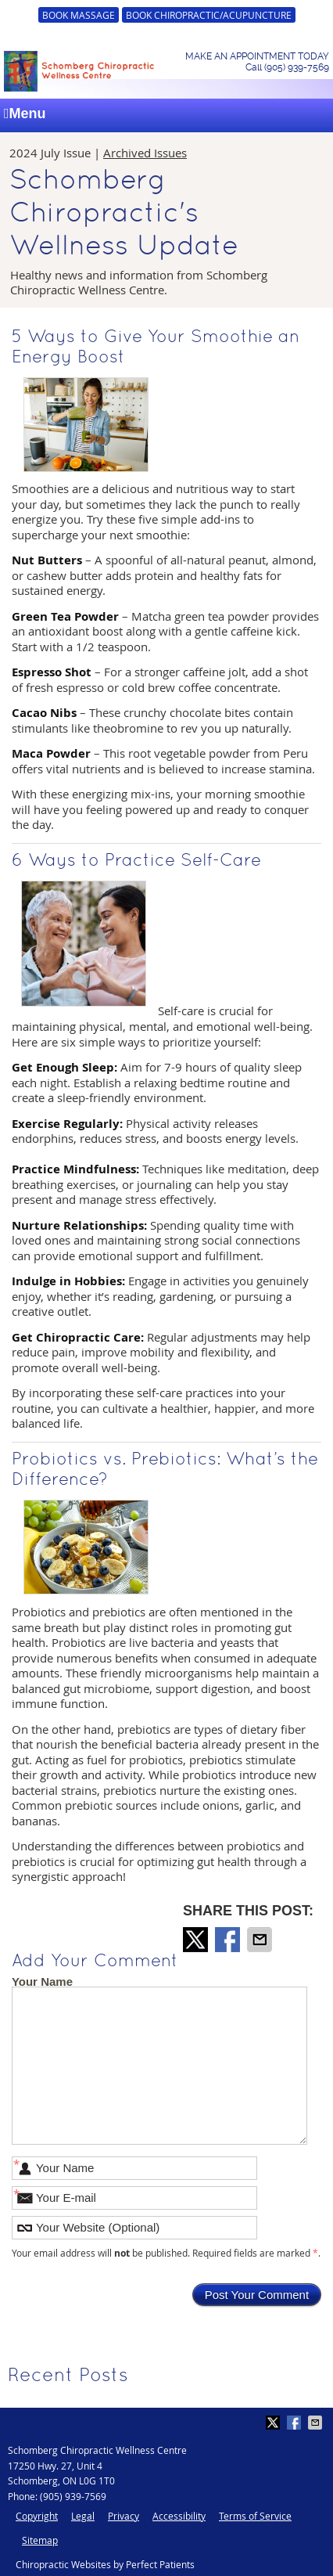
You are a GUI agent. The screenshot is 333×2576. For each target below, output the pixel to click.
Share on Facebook (229, 1939)
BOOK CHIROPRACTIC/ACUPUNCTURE (209, 15)
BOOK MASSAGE (78, 15)
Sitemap (40, 2540)
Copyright (37, 2515)
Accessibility (179, 2515)
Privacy (123, 2515)
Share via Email (261, 1939)
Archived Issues (145, 152)
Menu (25, 113)
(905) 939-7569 (73, 2496)
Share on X (197, 1939)
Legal (83, 2515)
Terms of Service (255, 2515)
